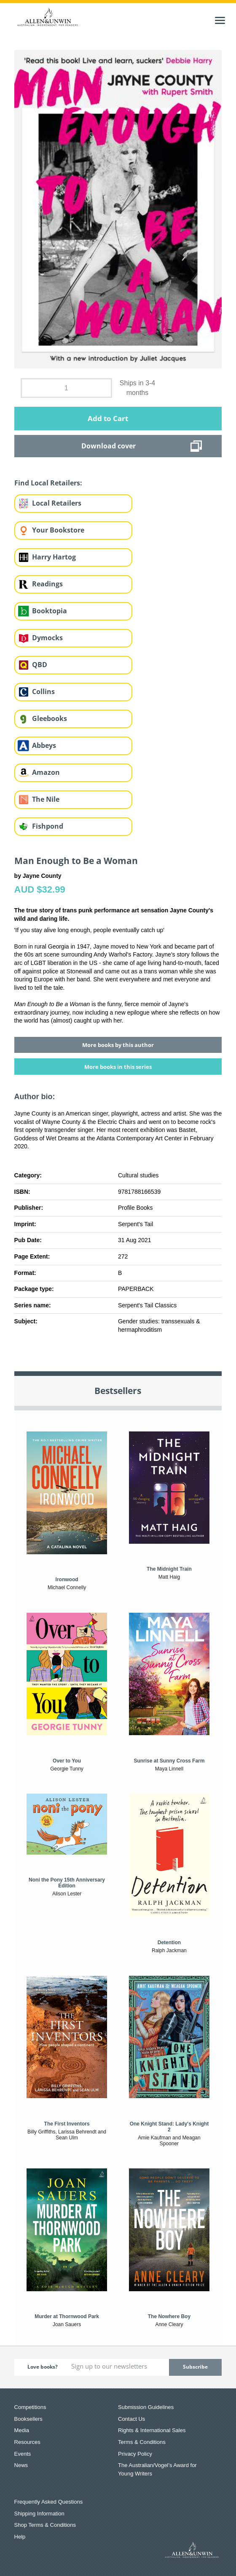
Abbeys (44, 745)
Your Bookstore (58, 530)
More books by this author (118, 1045)
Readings (47, 583)
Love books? (42, 2366)
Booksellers (28, 2419)
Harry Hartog (54, 557)
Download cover (108, 446)
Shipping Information (39, 2513)
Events (22, 2454)
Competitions (30, 2407)
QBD (39, 664)
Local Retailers (56, 503)
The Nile (45, 799)
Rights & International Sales (151, 2430)
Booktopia (49, 610)
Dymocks (47, 637)
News (21, 2465)
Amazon (46, 772)
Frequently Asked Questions (48, 2502)
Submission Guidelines (146, 2407)
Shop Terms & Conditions (45, 2525)
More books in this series (118, 1067)
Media (21, 2430)
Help (20, 2537)
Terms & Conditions (142, 2442)
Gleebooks (49, 718)
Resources (27, 2442)
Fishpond (47, 826)
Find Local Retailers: (48, 483)
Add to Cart (108, 418)
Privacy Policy (135, 2454)
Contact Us (131, 2419)
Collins (43, 691)
